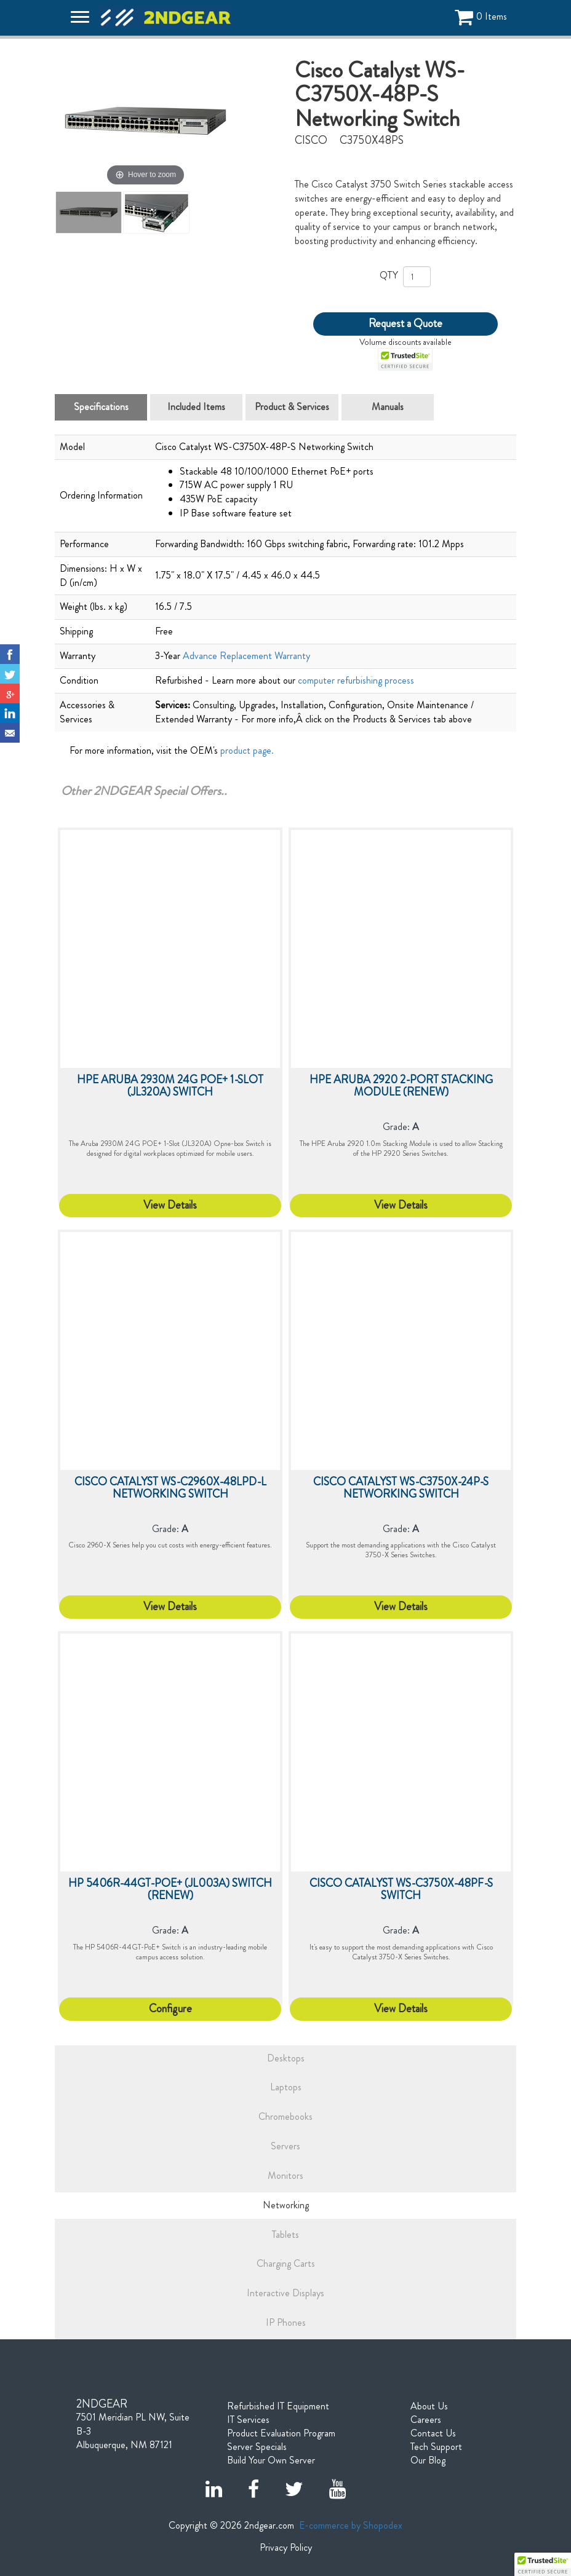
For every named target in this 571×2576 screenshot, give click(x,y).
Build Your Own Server (271, 2460)
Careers (425, 2420)
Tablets (285, 2234)
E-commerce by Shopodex (350, 2525)
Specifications (101, 407)
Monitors (285, 2175)
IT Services (248, 2420)
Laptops (285, 2087)
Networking (286, 2205)
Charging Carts (286, 2263)
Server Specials (257, 2447)
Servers (285, 2146)
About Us (429, 2406)
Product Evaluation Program (281, 2433)
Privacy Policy (286, 2547)
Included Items (196, 407)
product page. (247, 750)
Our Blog (427, 2460)
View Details (170, 1205)
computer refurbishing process (356, 680)
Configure (170, 2009)
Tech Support (436, 2447)
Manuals (388, 407)
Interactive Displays (285, 2293)
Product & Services (292, 407)
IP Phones (286, 2322)
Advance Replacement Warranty (246, 656)
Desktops (286, 2058)
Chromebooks (285, 2116)
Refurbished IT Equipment (278, 2406)
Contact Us (433, 2433)
